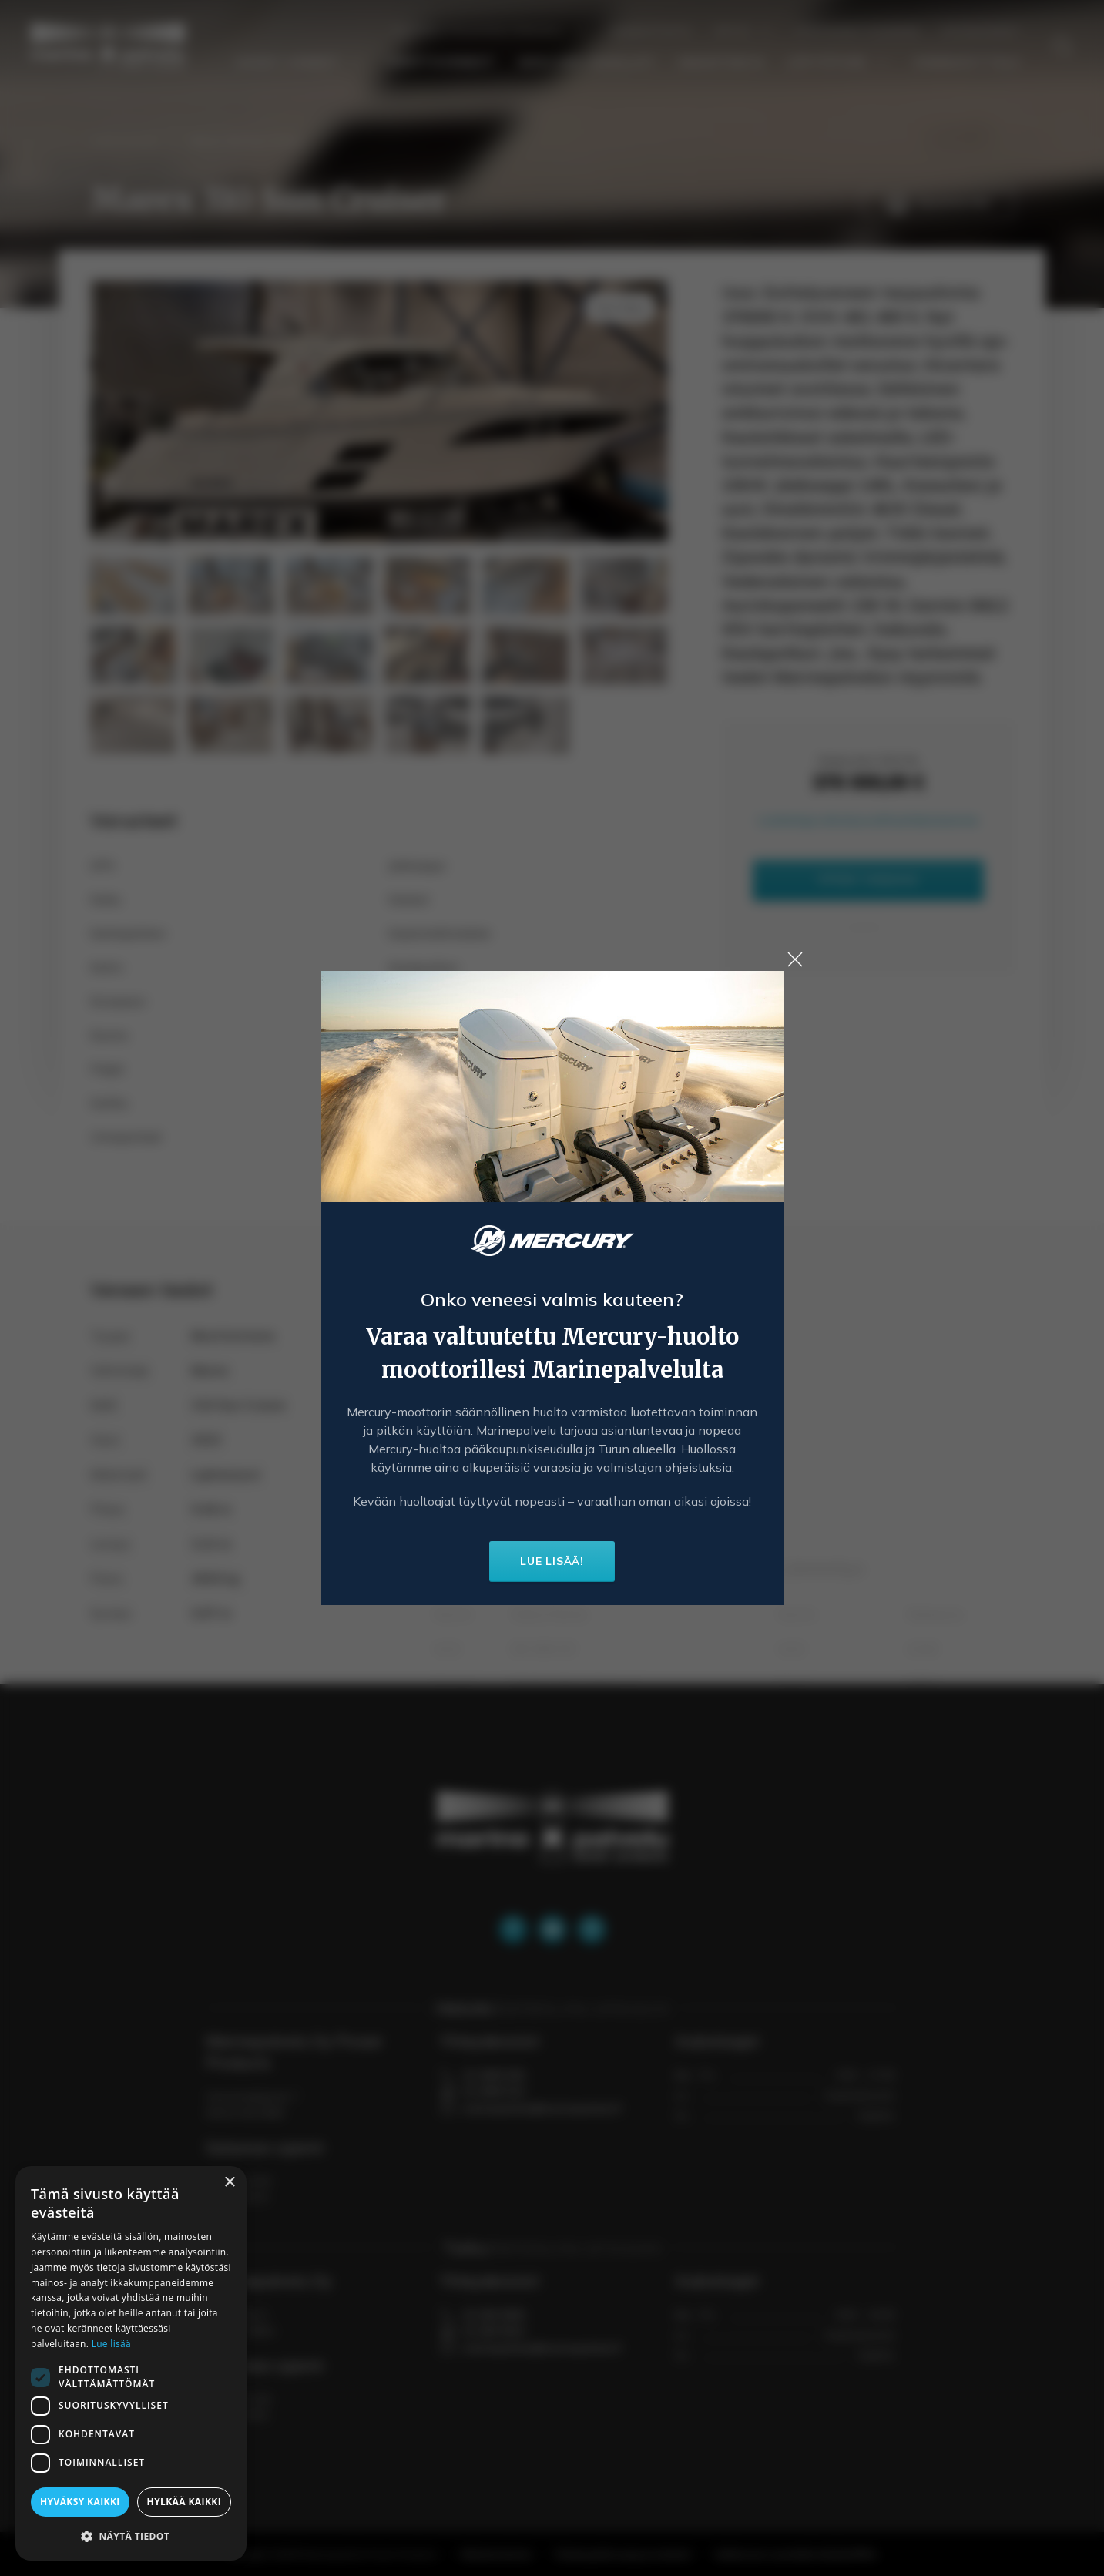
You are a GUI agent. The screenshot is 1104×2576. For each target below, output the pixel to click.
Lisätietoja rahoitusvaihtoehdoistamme (867, 820)
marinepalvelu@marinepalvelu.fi (542, 2108)
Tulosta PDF (938, 204)
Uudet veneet (300, 61)
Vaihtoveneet (441, 61)
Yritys (743, 31)
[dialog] (131, 2363)
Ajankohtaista (650, 30)
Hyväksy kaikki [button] (80, 2501)
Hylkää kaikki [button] (184, 2501)
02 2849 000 (494, 2075)
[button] (131, 2536)
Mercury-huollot (586, 61)
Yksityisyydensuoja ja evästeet (623, 2554)
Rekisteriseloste (496, 2554)
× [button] (229, 2182)
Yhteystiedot (981, 30)
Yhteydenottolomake (857, 30)
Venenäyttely (967, 61)
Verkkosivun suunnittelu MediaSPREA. (797, 2554)
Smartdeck (721, 61)
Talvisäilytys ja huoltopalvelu (489, 31)
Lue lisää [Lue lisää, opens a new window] (111, 2343)
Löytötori (838, 61)
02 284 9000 (494, 2315)
